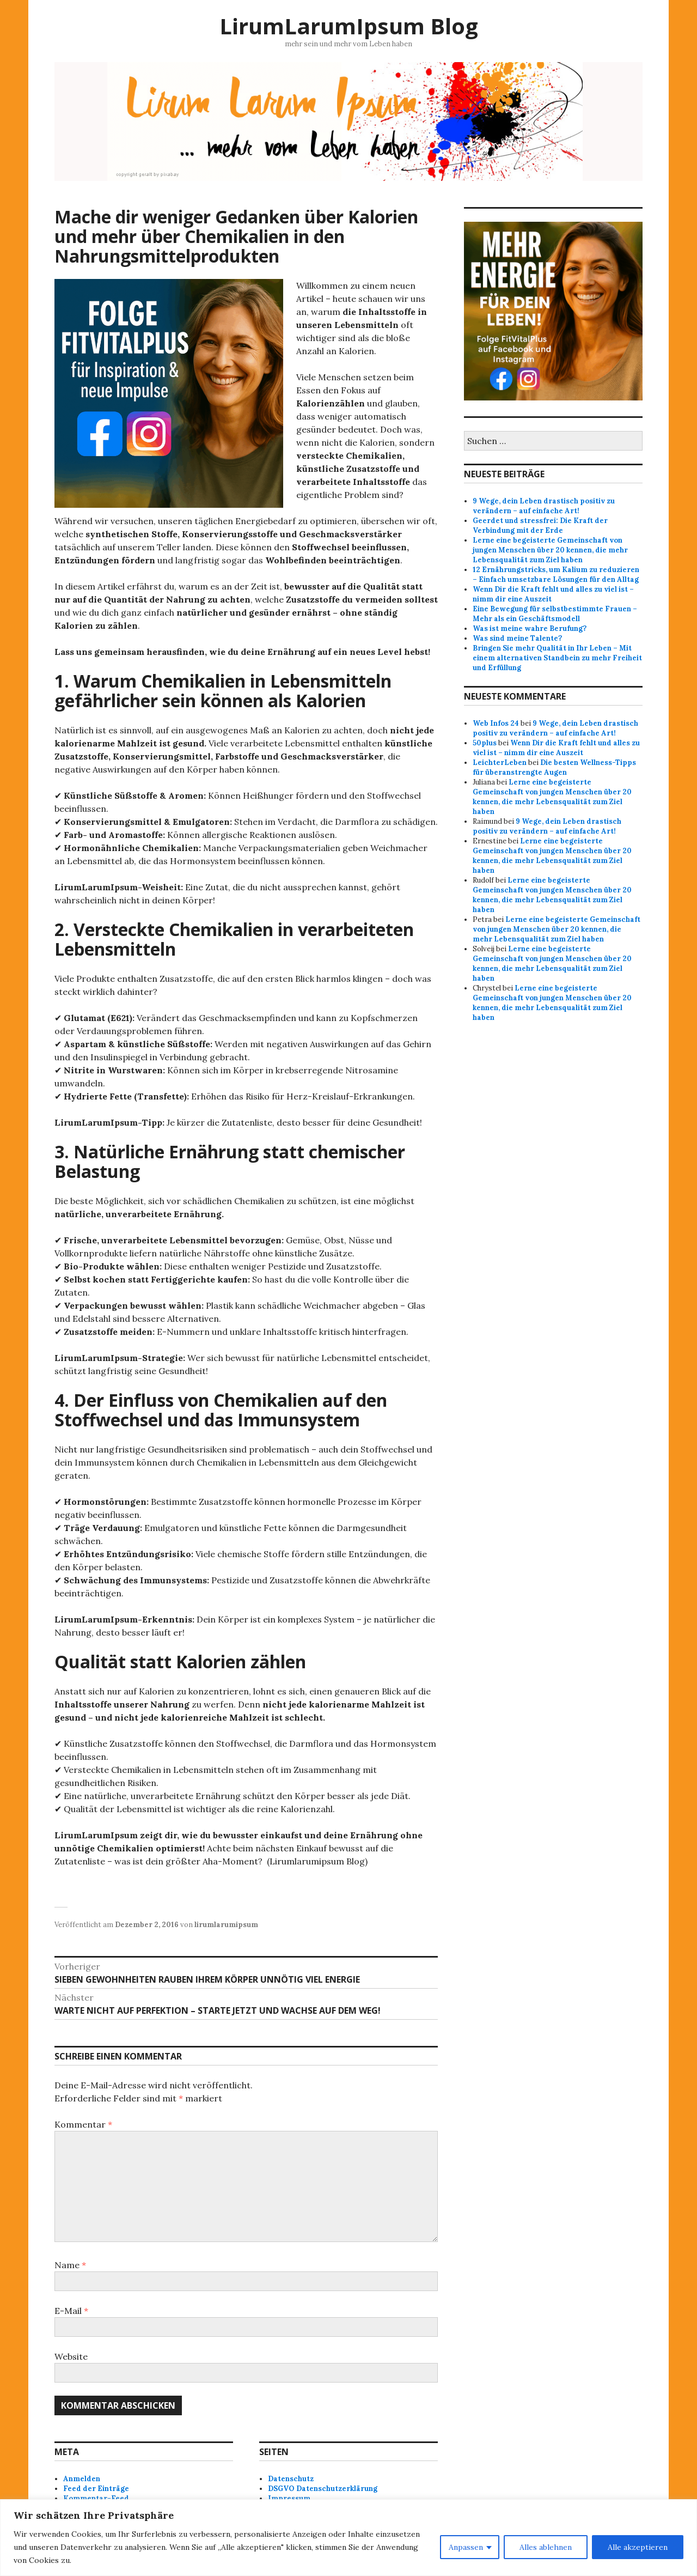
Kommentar (83, 2124)
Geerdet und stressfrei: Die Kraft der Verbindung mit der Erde (540, 525)
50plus (485, 743)
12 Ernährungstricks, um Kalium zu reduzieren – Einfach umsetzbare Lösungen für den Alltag (556, 574)
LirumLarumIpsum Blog (348, 26)
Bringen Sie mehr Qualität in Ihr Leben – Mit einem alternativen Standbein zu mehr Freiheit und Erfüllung (557, 657)
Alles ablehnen (545, 2547)
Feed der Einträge (96, 2488)
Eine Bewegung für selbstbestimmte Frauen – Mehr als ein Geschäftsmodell (555, 613)
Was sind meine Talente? (517, 638)
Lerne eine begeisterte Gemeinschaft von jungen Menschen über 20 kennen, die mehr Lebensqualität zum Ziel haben (550, 550)
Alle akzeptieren (638, 2547)
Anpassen (466, 2547)
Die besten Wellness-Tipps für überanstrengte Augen (554, 767)
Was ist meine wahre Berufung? (529, 628)
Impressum (289, 2498)
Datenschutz (291, 2478)
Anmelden (81, 2478)
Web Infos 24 (496, 723)
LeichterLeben (500, 762)
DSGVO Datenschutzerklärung (322, 2488)
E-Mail (71, 2310)
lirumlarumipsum (226, 1924)
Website (71, 2356)
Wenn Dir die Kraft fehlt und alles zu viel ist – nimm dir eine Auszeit (556, 747)
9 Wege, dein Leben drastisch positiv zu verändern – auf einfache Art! (544, 505)
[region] (348, 2537)
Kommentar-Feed (96, 2498)
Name (70, 2264)
